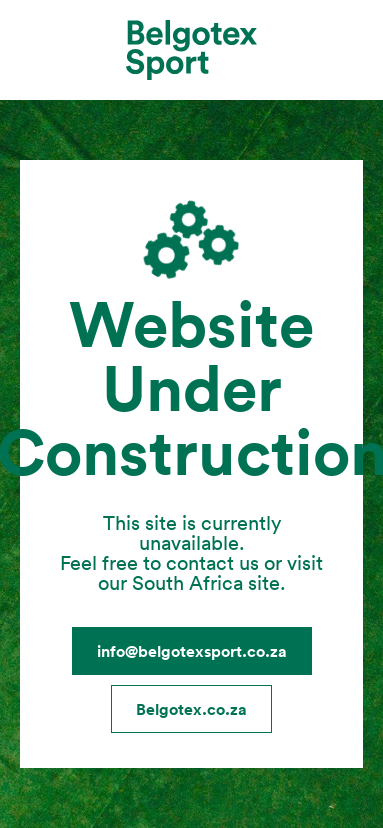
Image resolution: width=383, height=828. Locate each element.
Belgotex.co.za (191, 709)
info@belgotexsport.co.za (192, 651)
